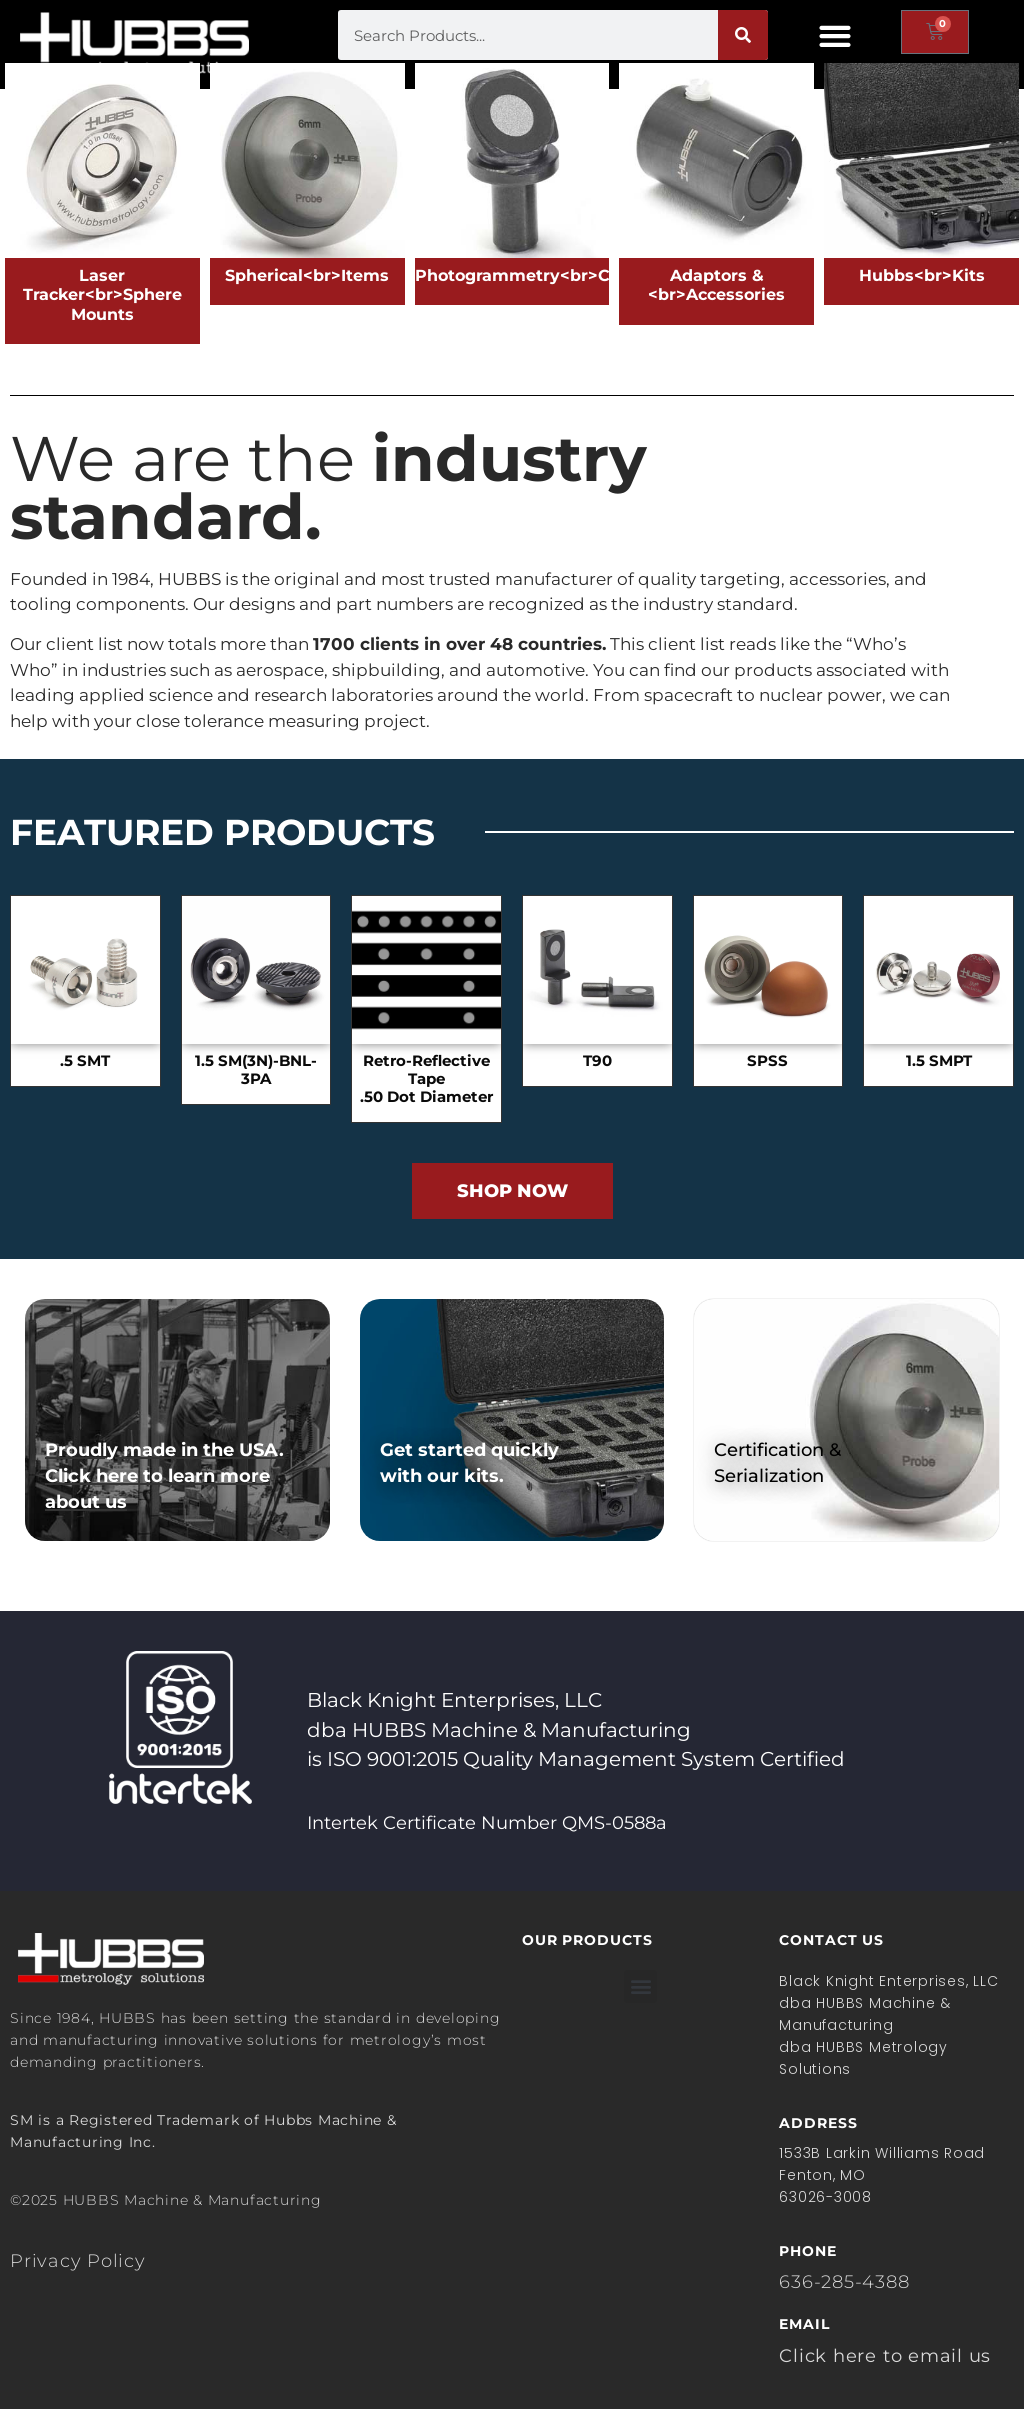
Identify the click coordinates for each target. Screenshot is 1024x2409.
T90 (597, 1061)
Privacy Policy (78, 2261)
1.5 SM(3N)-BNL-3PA (256, 1070)
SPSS (767, 1061)
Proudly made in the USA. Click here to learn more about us (164, 1476)
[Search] (743, 35)
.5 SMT (85, 1061)
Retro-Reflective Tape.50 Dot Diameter (426, 1079)
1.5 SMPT (939, 1061)
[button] (834, 35)
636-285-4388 (844, 2282)
